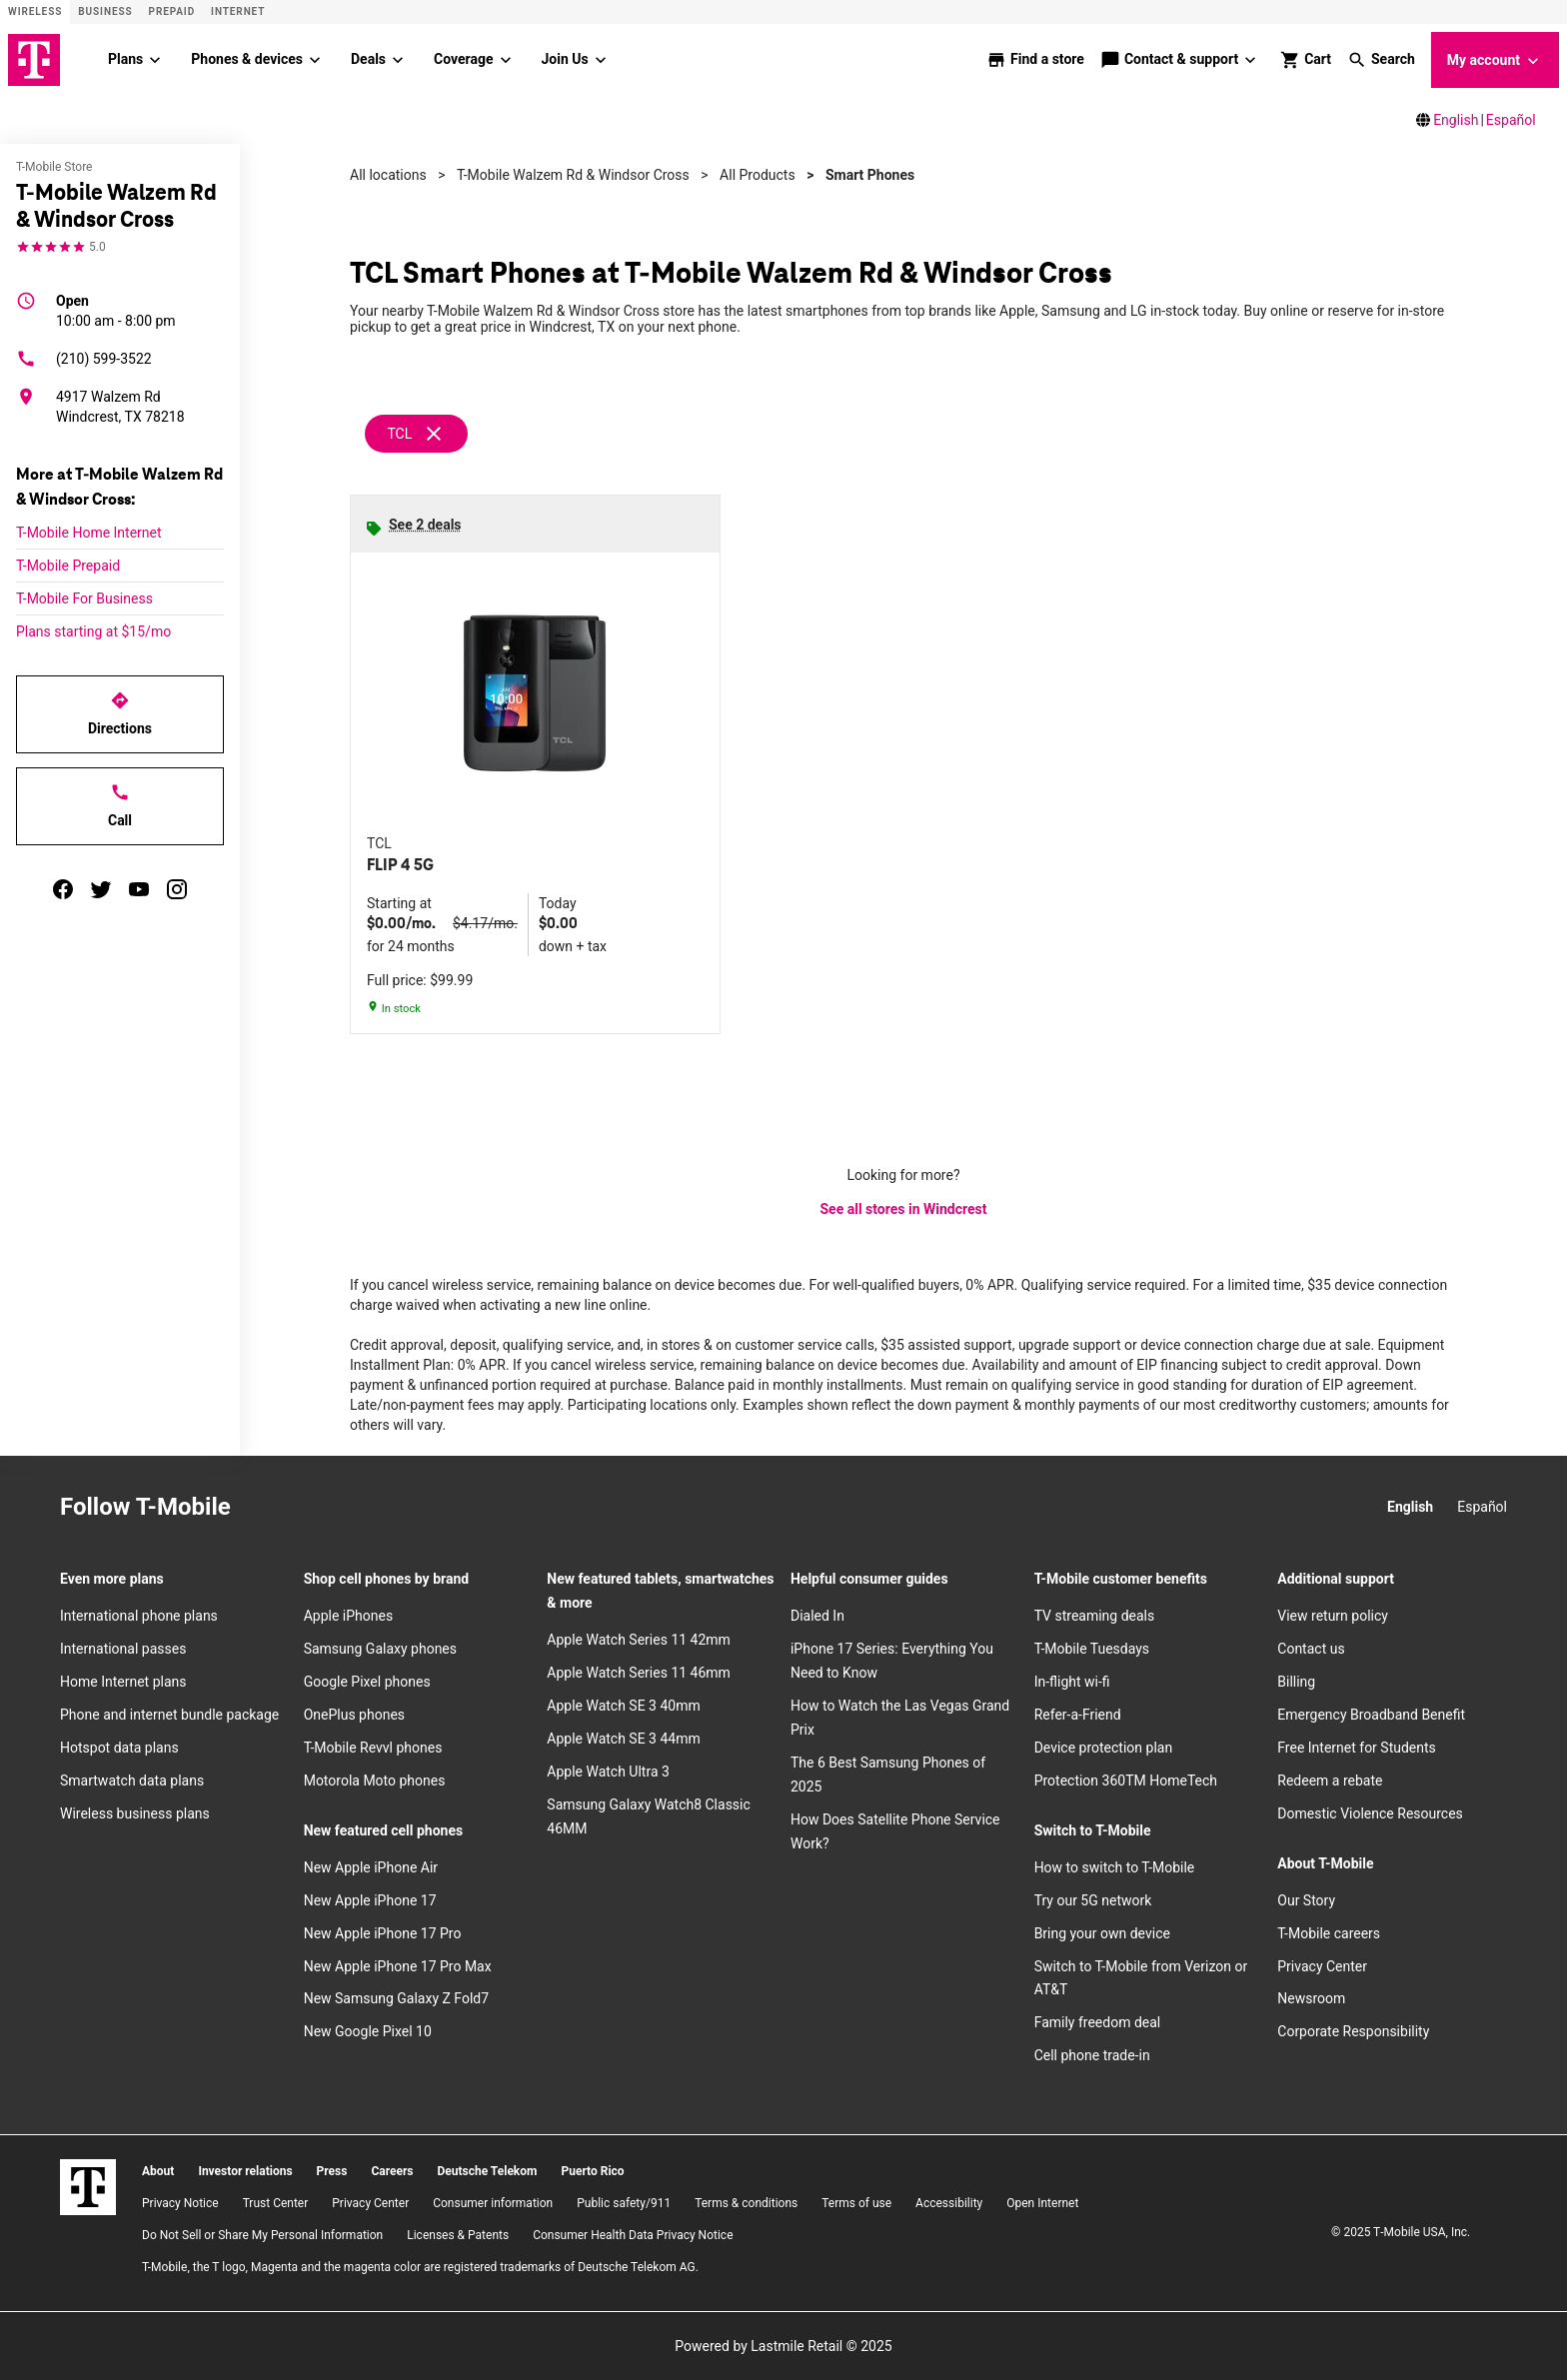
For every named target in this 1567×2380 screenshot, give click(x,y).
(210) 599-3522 (84, 359)
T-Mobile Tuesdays (1091, 1649)
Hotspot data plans (119, 1748)
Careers (392, 2171)
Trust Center (276, 2203)
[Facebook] (311, 1508)
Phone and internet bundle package (169, 1715)
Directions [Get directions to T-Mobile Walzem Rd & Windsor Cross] (120, 713)
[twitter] (101, 889)
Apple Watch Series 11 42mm (639, 1640)
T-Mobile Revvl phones (373, 1748)
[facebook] (63, 889)
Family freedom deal (1097, 2022)
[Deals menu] (398, 60)
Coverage (463, 59)
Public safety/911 (624, 2203)
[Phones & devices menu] (315, 60)
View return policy (1332, 1616)
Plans (125, 59)
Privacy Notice (180, 2203)
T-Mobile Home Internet (89, 533)
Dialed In (817, 1616)
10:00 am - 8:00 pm (116, 310)
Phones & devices (247, 59)
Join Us (565, 59)
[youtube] (139, 889)
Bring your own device (1102, 1933)
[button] (1381, 60)
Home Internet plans (123, 1682)
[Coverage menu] (506, 60)
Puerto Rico (592, 2171)
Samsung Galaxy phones (380, 1649)
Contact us (1310, 1649)
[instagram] (177, 889)
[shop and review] (1305, 60)
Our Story (1306, 1900)
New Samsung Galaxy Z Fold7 (396, 1998)
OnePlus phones (354, 1715)
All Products (757, 175)
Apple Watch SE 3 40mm (623, 1706)
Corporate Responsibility (1353, 2031)
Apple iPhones (348, 1616)
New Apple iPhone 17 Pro (383, 1933)
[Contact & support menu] (1251, 60)
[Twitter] (355, 1508)
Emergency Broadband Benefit (1371, 1715)
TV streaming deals (1094, 1616)
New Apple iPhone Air (371, 1867)
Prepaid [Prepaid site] (172, 11)
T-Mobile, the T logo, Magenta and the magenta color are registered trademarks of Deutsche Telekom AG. (420, 2267)
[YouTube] (399, 1508)
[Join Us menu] (601, 60)
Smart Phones (869, 175)
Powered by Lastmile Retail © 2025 (783, 2346)
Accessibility (948, 2203)
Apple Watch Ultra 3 (608, 1772)
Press (332, 2171)
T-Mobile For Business (84, 598)
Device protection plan (1103, 1748)
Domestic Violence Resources (1370, 1813)
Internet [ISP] (238, 11)
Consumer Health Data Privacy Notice (633, 2235)
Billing (1296, 1682)
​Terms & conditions (746, 2203)
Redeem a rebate (1329, 1780)
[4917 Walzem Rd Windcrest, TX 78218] (120, 407)
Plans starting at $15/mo (93, 631)
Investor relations (245, 2171)
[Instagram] (267, 1508)
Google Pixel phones (367, 1682)
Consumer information (493, 2203)
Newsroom (1311, 1998)
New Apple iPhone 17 (370, 1900)
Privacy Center (1322, 1966)
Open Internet (1042, 2203)
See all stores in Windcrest (903, 1209)
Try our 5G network (1093, 1900)
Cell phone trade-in (1092, 2055)
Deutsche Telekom (487, 2171)
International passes (123, 1649)
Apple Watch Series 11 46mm (639, 1673)
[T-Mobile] (88, 2187)
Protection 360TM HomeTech (1125, 1780)
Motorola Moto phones (375, 1780)
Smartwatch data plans (132, 1780)
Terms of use (856, 2203)
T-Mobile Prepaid (68, 566)
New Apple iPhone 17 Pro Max (398, 1966)
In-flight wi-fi (1072, 1682)
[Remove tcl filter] (417, 434)
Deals (368, 59)
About (158, 2171)
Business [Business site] (105, 11)
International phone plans (139, 1616)
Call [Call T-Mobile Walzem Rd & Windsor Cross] (120, 805)
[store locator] (1035, 60)
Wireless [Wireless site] (35, 11)
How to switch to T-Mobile (1114, 1867)
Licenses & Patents (458, 2235)
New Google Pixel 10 (368, 2031)
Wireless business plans (135, 1813)
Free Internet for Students (1356, 1748)
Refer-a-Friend (1077, 1715)
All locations (388, 175)
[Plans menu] (155, 60)
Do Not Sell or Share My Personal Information (262, 2235)
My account (1495, 61)
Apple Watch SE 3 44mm (623, 1739)
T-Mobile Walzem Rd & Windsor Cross (573, 175)
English (1455, 120)
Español (1511, 120)
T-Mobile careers (1328, 1933)
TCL (399, 434)
